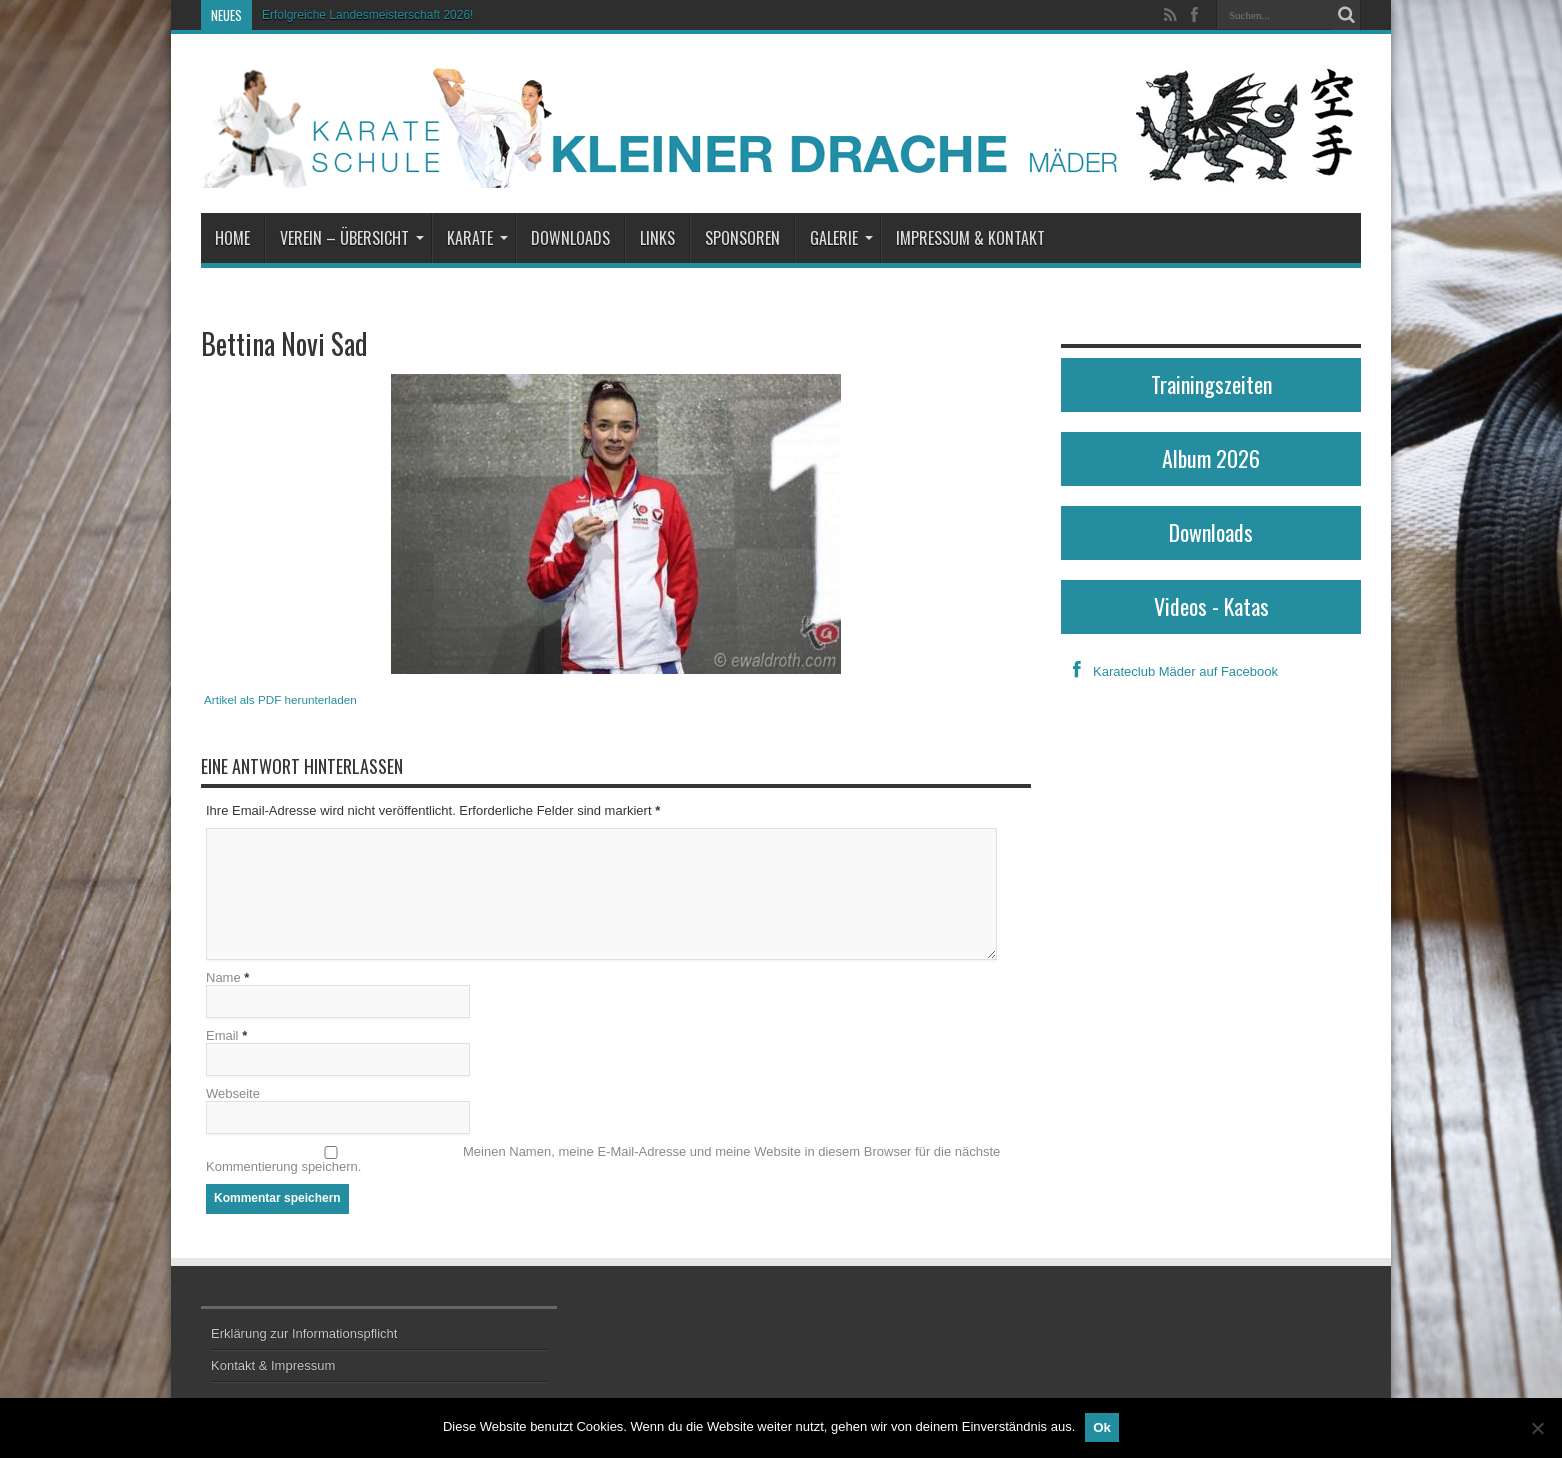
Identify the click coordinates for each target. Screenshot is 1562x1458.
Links (657, 238)
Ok (1102, 1427)
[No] (1537, 1428)
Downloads (570, 238)
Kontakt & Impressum (273, 1365)
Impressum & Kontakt (970, 238)
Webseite (233, 1093)
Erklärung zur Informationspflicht (304, 1333)
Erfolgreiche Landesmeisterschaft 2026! (367, 15)
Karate (477, 238)
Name (223, 977)
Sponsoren (742, 238)
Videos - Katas (1211, 606)
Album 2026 (1211, 458)
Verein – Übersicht (352, 238)
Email (222, 1035)
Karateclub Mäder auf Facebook (1169, 671)
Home (232, 238)
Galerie (841, 238)
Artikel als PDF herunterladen (280, 699)
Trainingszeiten (1211, 384)
